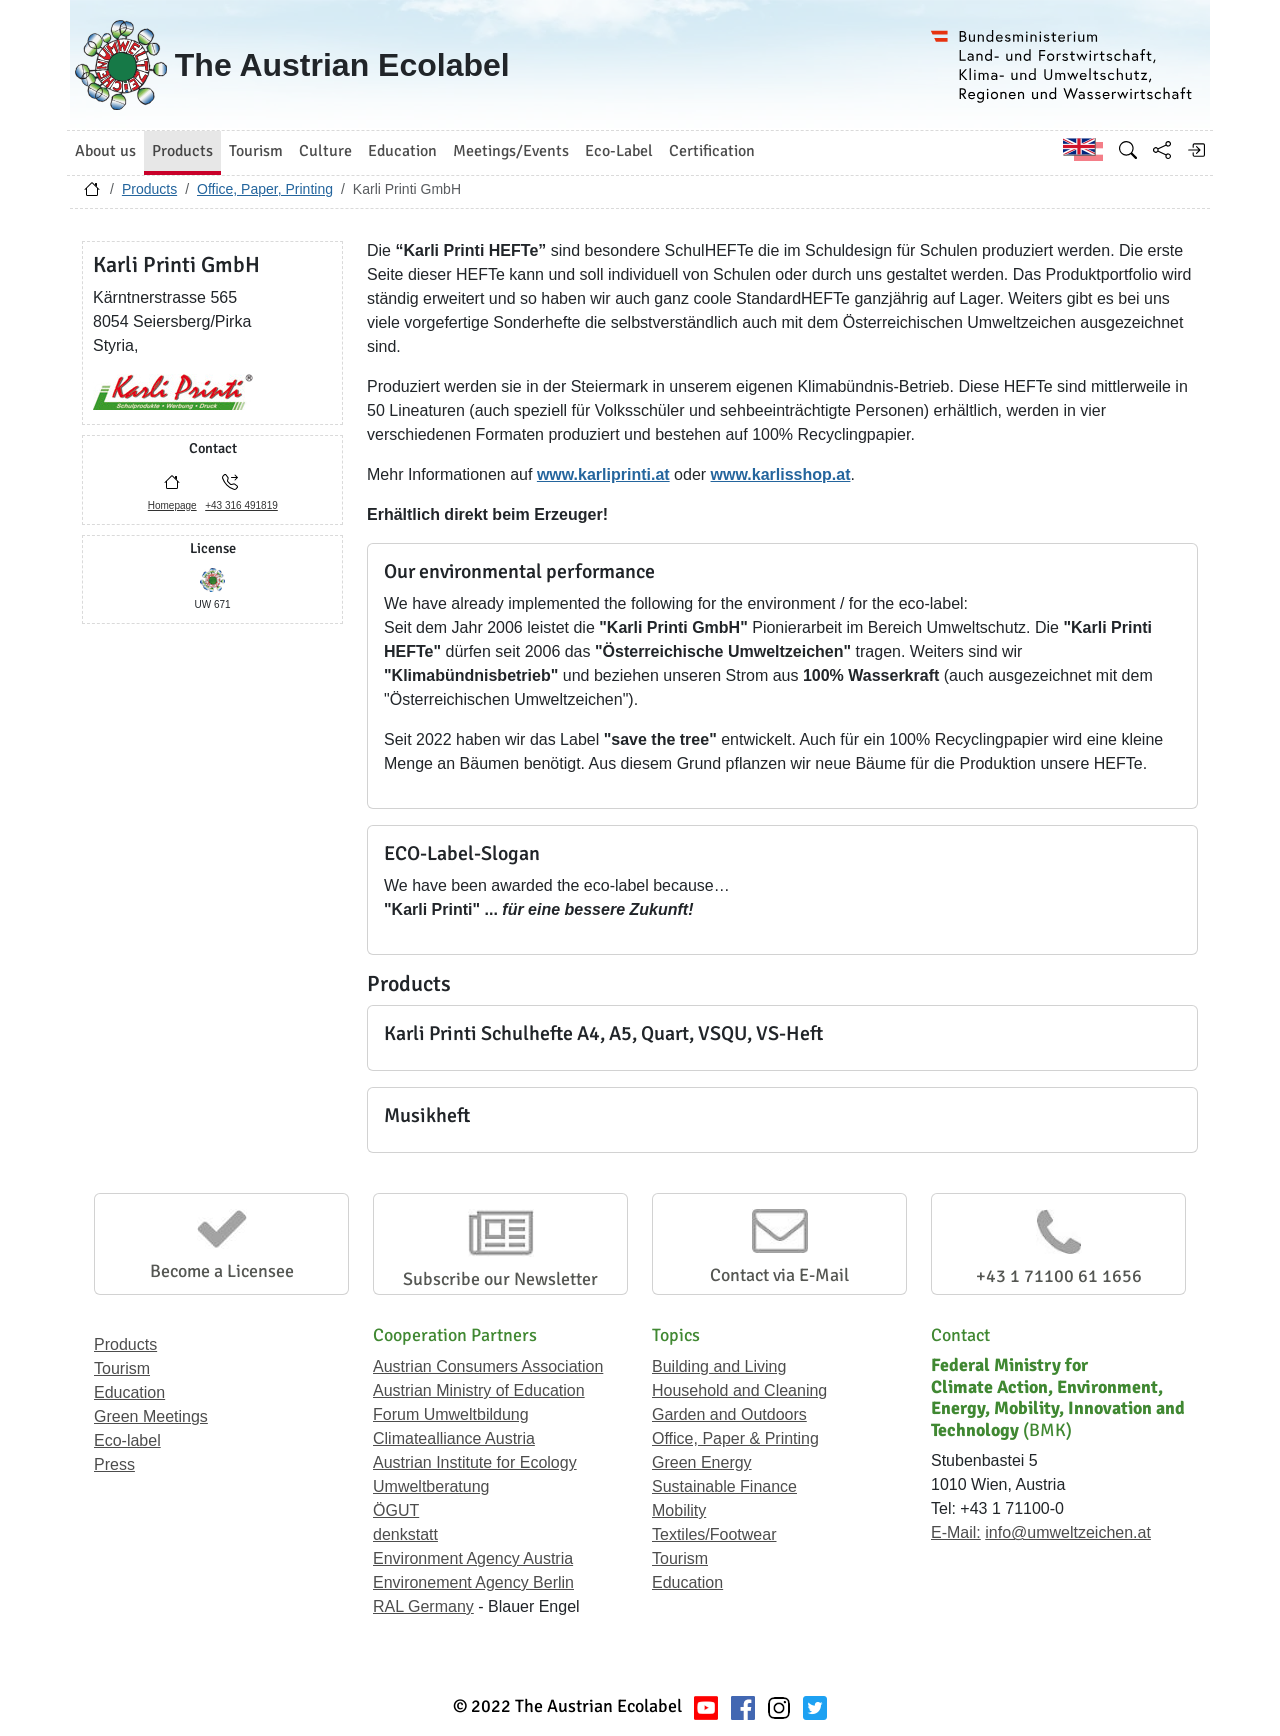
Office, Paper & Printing (735, 1438)
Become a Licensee (222, 1271)
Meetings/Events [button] (511, 151)
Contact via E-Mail (779, 1275)
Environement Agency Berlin (473, 1582)
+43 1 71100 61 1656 (1059, 1276)
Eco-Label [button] (619, 151)
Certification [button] (712, 151)
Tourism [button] (256, 151)
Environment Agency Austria (473, 1558)
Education (129, 1392)
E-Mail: (956, 1532)
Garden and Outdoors (729, 1414)
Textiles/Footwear (714, 1534)
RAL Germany (423, 1606)
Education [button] (402, 151)
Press (114, 1464)
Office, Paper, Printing (265, 189)
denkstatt (405, 1534)
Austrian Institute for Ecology (475, 1462)
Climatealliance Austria (454, 1438)
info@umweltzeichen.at (1068, 1532)
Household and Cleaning (739, 1390)
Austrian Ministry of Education (479, 1390)
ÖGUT (396, 1510)
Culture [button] (325, 151)
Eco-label (127, 1440)
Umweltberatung (431, 1486)
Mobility (679, 1510)
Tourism (122, 1368)
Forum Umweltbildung (451, 1414)
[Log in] (1196, 150)
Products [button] (182, 151)
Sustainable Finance (724, 1486)
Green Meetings (151, 1416)
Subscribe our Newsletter (500, 1279)
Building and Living (719, 1366)
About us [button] (105, 151)
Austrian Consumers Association (488, 1366)
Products (149, 189)
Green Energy (702, 1462)
